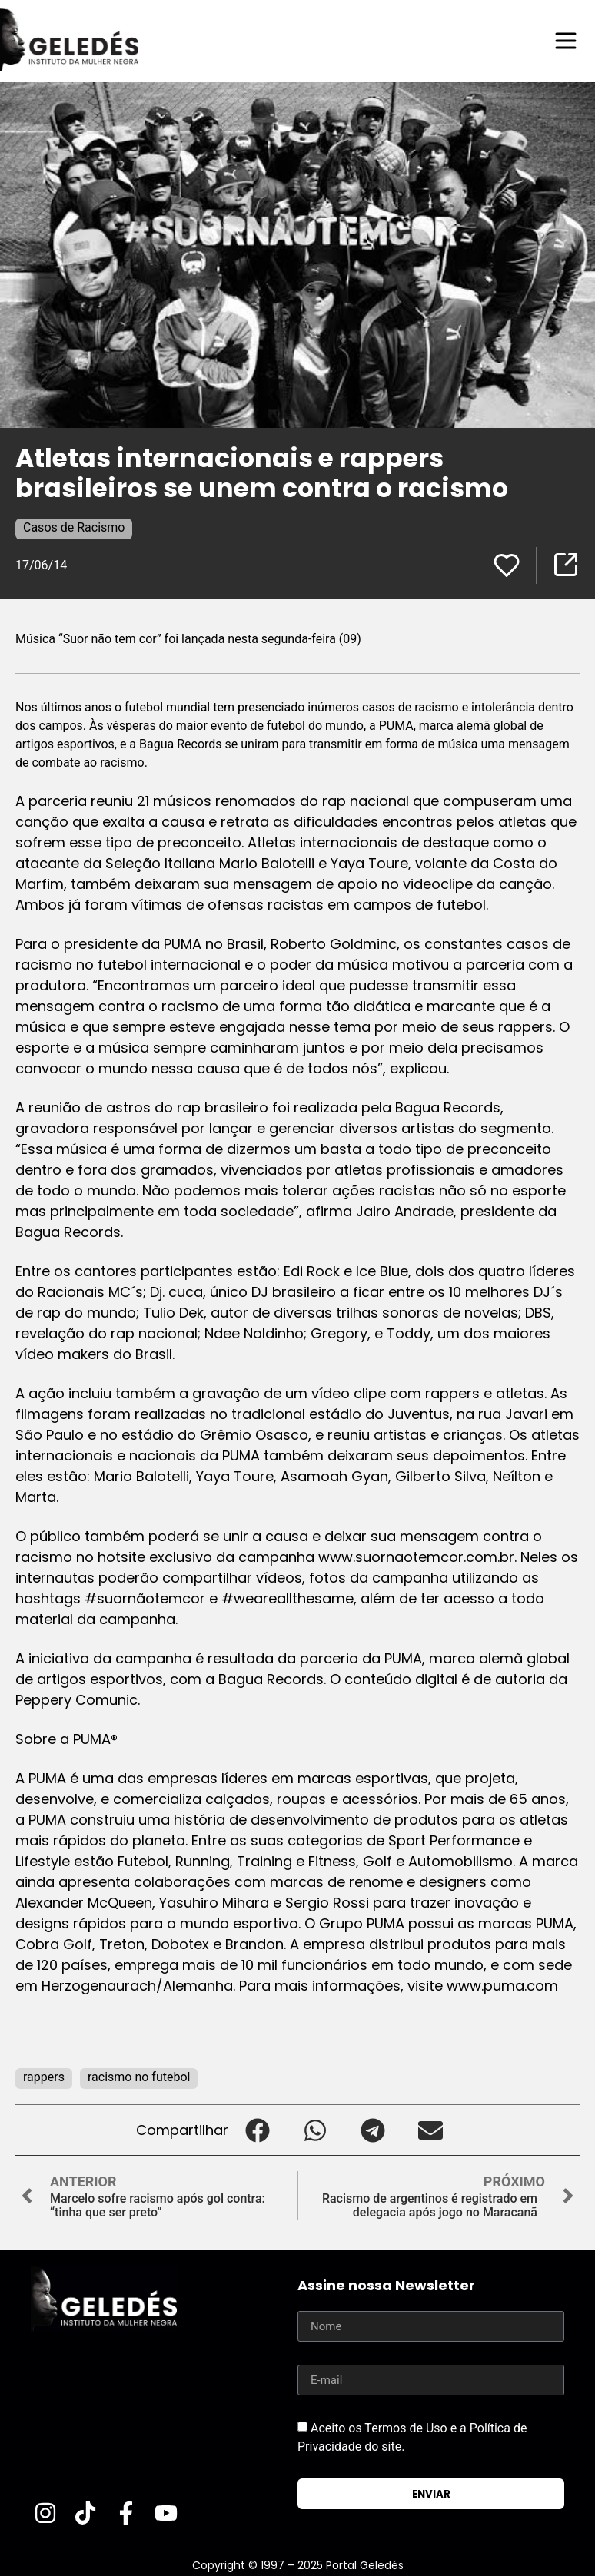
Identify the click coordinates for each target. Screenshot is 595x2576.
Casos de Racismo (74, 527)
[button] (257, 2130)
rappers (44, 2077)
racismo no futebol (139, 2077)
